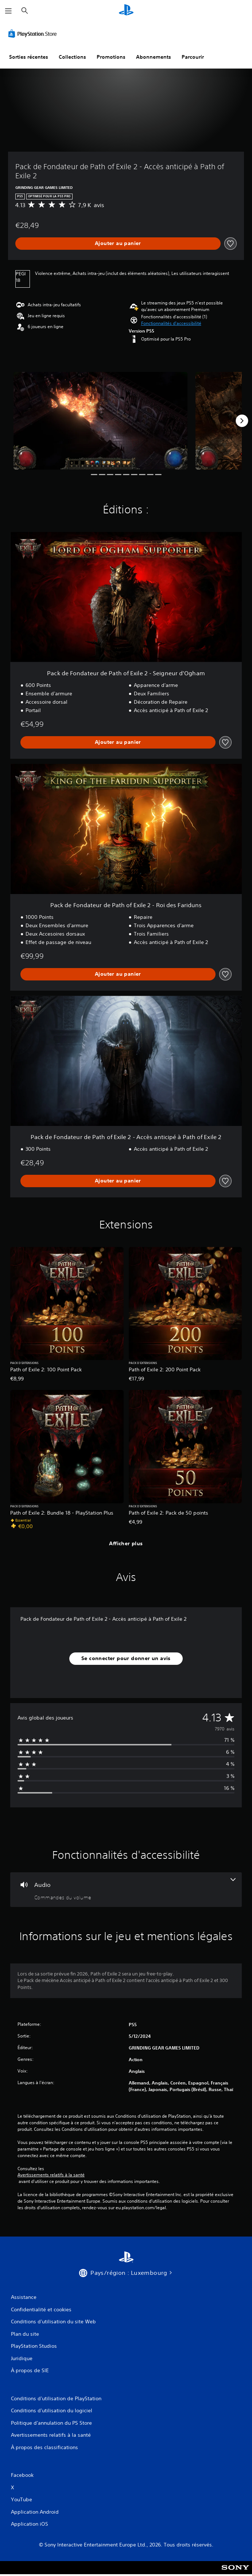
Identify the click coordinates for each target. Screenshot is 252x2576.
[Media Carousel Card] (100, 421)
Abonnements (153, 57)
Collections (72, 57)
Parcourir (193, 57)
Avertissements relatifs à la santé (51, 2175)
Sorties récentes (28, 57)
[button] (171, 323)
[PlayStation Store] (34, 33)
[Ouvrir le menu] (8, 11)
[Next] (242, 421)
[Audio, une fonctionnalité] (126, 1889)
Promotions (111, 57)
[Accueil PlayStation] (126, 11)
